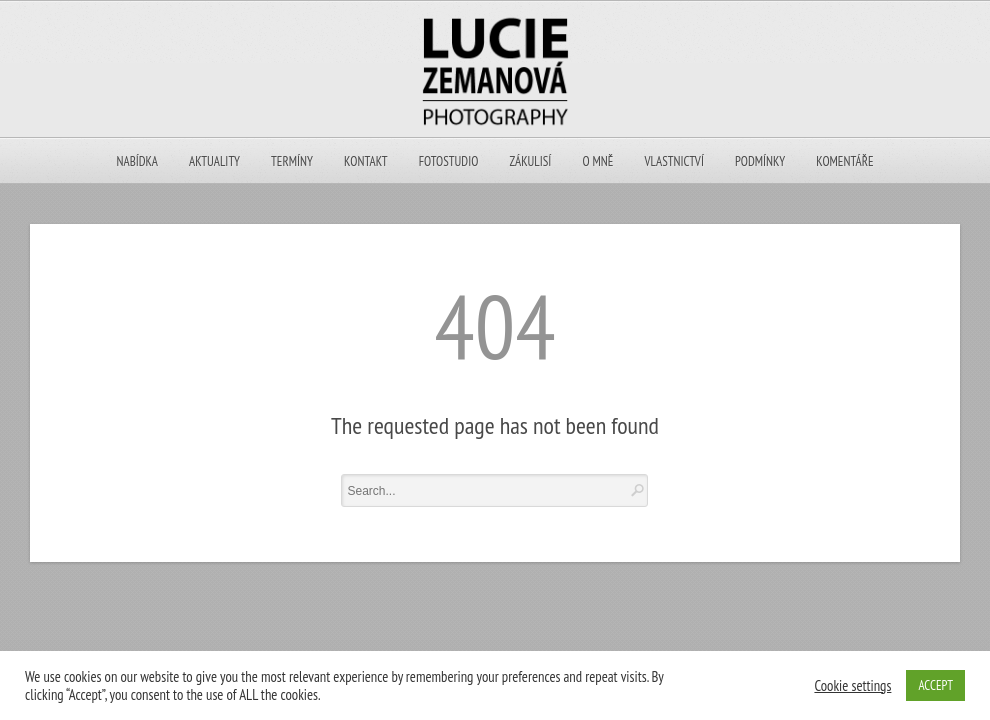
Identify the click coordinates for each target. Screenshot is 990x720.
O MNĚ (598, 161)
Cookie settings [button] (852, 686)
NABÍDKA (137, 161)
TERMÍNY (292, 161)
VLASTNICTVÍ (673, 161)
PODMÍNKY (760, 161)
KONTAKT (365, 161)
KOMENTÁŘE (844, 161)
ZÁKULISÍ (531, 161)
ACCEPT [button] (935, 685)
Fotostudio (449, 161)
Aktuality (214, 161)
